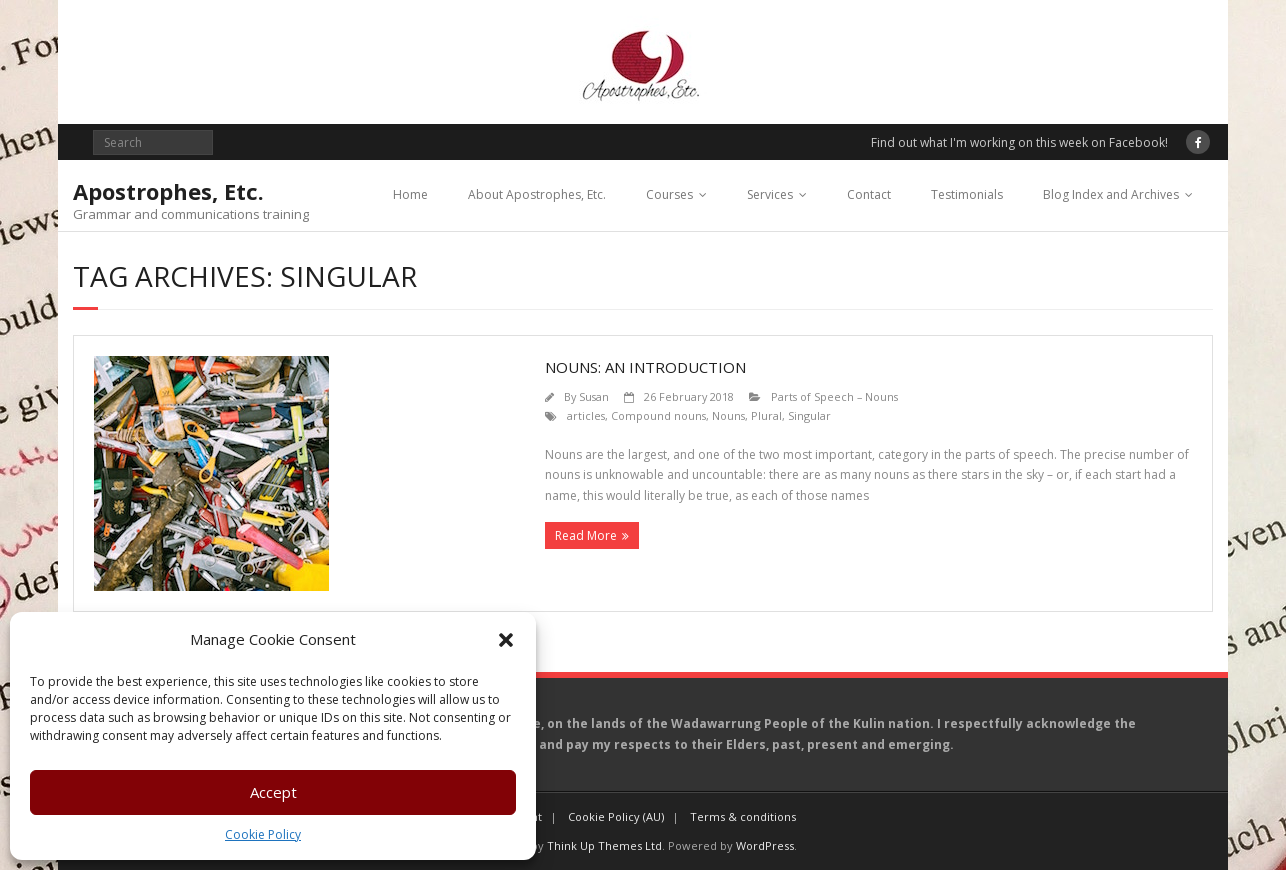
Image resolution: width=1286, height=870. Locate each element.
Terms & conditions (743, 816)
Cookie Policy (263, 834)
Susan (594, 396)
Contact (869, 194)
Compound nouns (658, 415)
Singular (809, 415)
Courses (669, 194)
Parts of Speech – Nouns (834, 396)
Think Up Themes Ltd (604, 845)
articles (586, 415)
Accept (273, 792)
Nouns (728, 415)
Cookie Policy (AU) (616, 816)
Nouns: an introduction (645, 367)
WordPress (765, 845)
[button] (506, 640)
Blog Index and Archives (1111, 194)
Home (410, 194)
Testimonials (967, 194)
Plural (766, 415)
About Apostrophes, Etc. (537, 194)
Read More (586, 535)
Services (770, 194)
